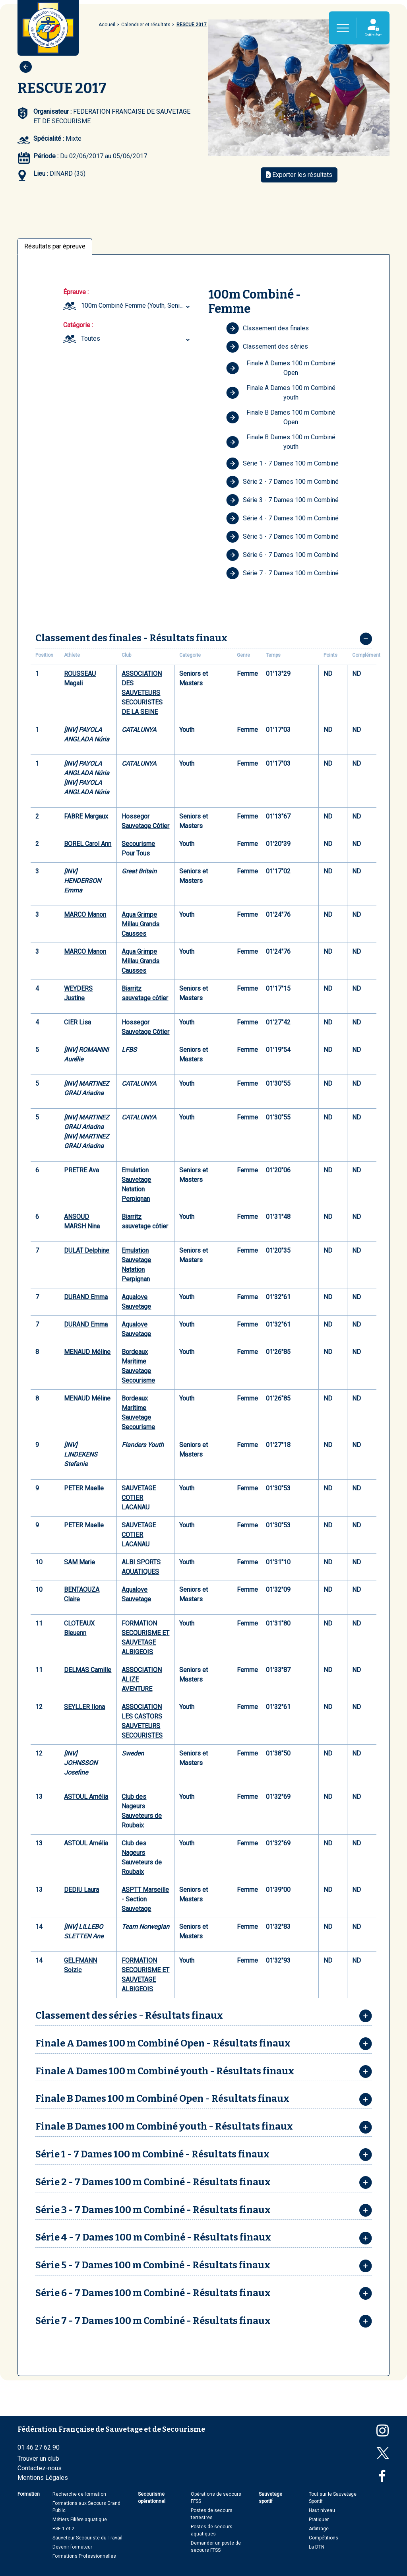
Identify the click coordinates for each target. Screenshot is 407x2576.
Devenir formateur (72, 2547)
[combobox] (136, 305)
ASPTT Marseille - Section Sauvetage (145, 1899)
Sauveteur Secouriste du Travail (87, 2538)
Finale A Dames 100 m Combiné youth (280, 392)
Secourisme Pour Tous (138, 848)
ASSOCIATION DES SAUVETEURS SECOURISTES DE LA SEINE (142, 693)
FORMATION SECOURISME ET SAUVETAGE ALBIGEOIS (145, 1638)
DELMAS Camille (87, 1670)
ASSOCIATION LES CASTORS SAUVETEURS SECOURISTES (142, 1721)
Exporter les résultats (299, 174)
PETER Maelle (84, 1488)
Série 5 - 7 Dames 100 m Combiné (282, 536)
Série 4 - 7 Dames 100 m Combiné (282, 518)
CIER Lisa (77, 1022)
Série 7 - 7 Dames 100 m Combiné (282, 573)
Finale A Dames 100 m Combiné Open (280, 367)
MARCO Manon (85, 914)
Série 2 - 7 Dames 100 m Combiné (282, 481)
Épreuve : (76, 292)
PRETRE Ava (81, 1170)
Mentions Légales (42, 2477)
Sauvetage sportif (270, 2497)
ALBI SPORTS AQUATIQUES (141, 1566)
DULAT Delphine (86, 1250)
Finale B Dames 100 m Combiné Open (280, 417)
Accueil (107, 24)
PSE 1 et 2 (63, 2528)
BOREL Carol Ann (87, 844)
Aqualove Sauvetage (136, 1301)
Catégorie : (78, 325)
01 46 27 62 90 (38, 2447)
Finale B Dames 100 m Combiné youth (280, 441)
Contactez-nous (39, 2468)
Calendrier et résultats (146, 24)
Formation (28, 2494)
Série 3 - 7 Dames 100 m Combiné (282, 500)
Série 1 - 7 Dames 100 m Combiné (282, 463)
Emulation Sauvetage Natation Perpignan (136, 1184)
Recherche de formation (79, 2494)
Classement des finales (267, 328)
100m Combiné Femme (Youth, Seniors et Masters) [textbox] (136, 305)
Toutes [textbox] (90, 338)
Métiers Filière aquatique (79, 2519)
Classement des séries (267, 346)
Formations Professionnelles (84, 2556)
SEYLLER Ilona (84, 1707)
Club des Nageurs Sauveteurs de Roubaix (142, 1811)
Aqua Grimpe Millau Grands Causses (140, 924)
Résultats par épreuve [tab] (54, 246)
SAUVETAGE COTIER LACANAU (139, 1497)
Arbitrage (319, 2528)
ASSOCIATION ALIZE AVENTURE (142, 1679)
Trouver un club (38, 2458)
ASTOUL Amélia (86, 1796)
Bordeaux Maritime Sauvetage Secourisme (138, 1366)
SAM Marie (79, 1562)
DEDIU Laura (81, 1889)
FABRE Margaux (86, 816)
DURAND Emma (86, 1297)
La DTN (316, 2547)
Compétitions (323, 2538)
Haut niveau (322, 2510)
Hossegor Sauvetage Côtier (145, 821)
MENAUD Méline (87, 1352)
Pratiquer (319, 2519)
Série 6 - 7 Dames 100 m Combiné (282, 555)
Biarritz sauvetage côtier (145, 993)
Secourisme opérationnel (151, 2497)
